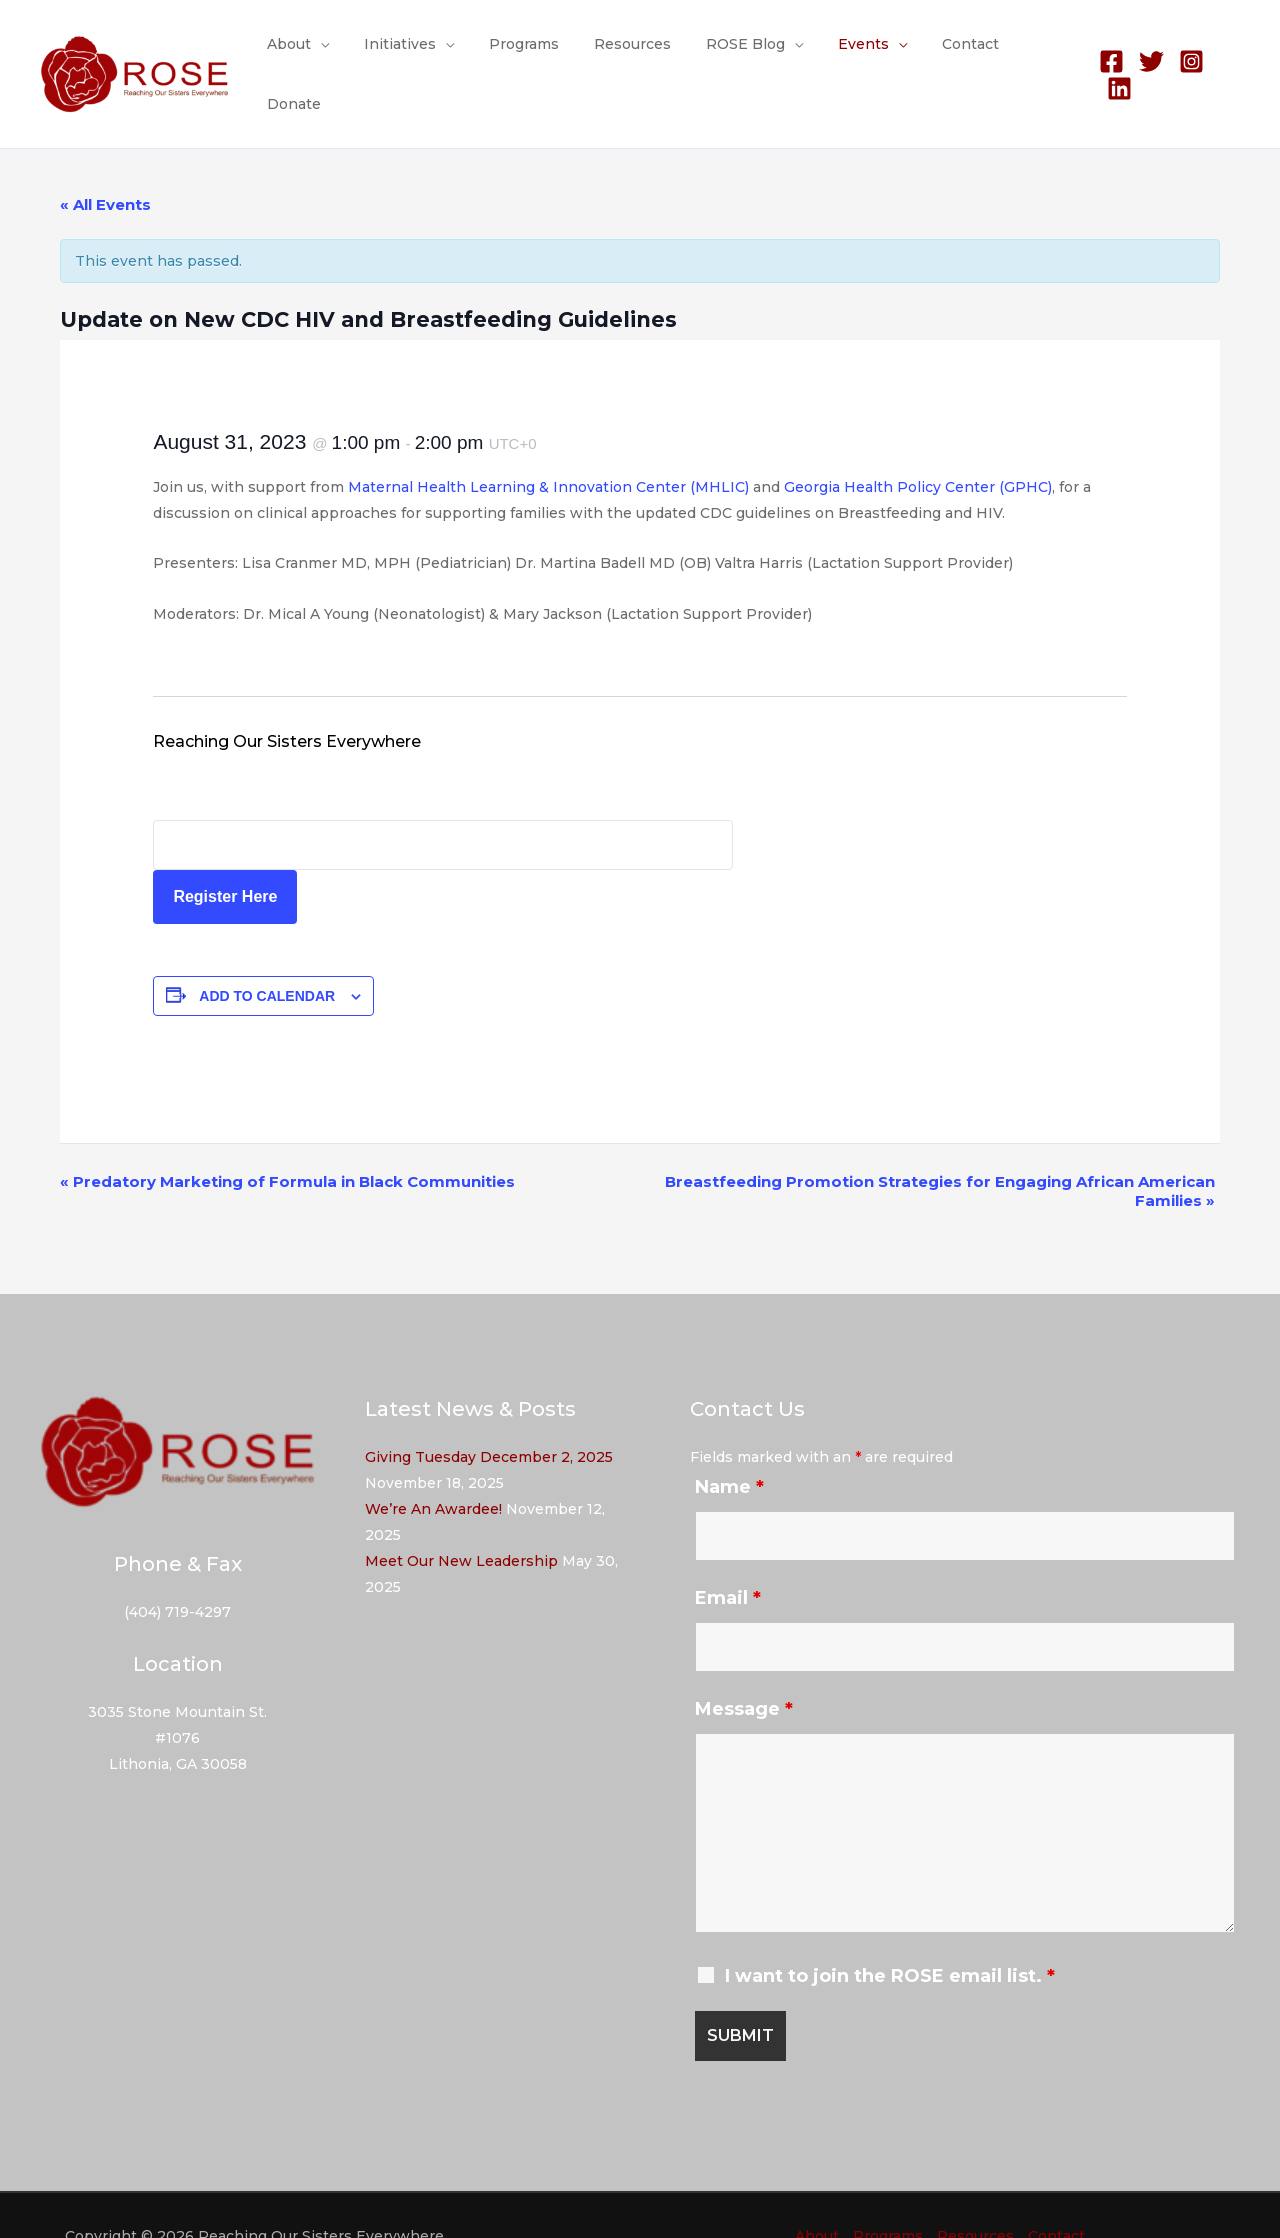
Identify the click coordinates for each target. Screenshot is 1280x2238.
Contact (950, 54)
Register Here (225, 855)
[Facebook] (1107, 54)
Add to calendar (267, 955)
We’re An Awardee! (433, 1468)
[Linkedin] (1227, 54)
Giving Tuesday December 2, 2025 (489, 1416)
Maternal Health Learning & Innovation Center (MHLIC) (548, 446)
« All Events (105, 163)
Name (729, 1446)
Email (728, 1557)
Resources (633, 54)
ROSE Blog (739, 54)
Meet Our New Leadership (461, 1520)
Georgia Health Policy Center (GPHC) (918, 446)
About (311, 54)
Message (744, 1668)
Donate (1034, 54)
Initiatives (415, 54)
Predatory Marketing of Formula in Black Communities (287, 1140)
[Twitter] (1147, 54)
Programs (532, 54)
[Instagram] (1187, 54)
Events (850, 54)
